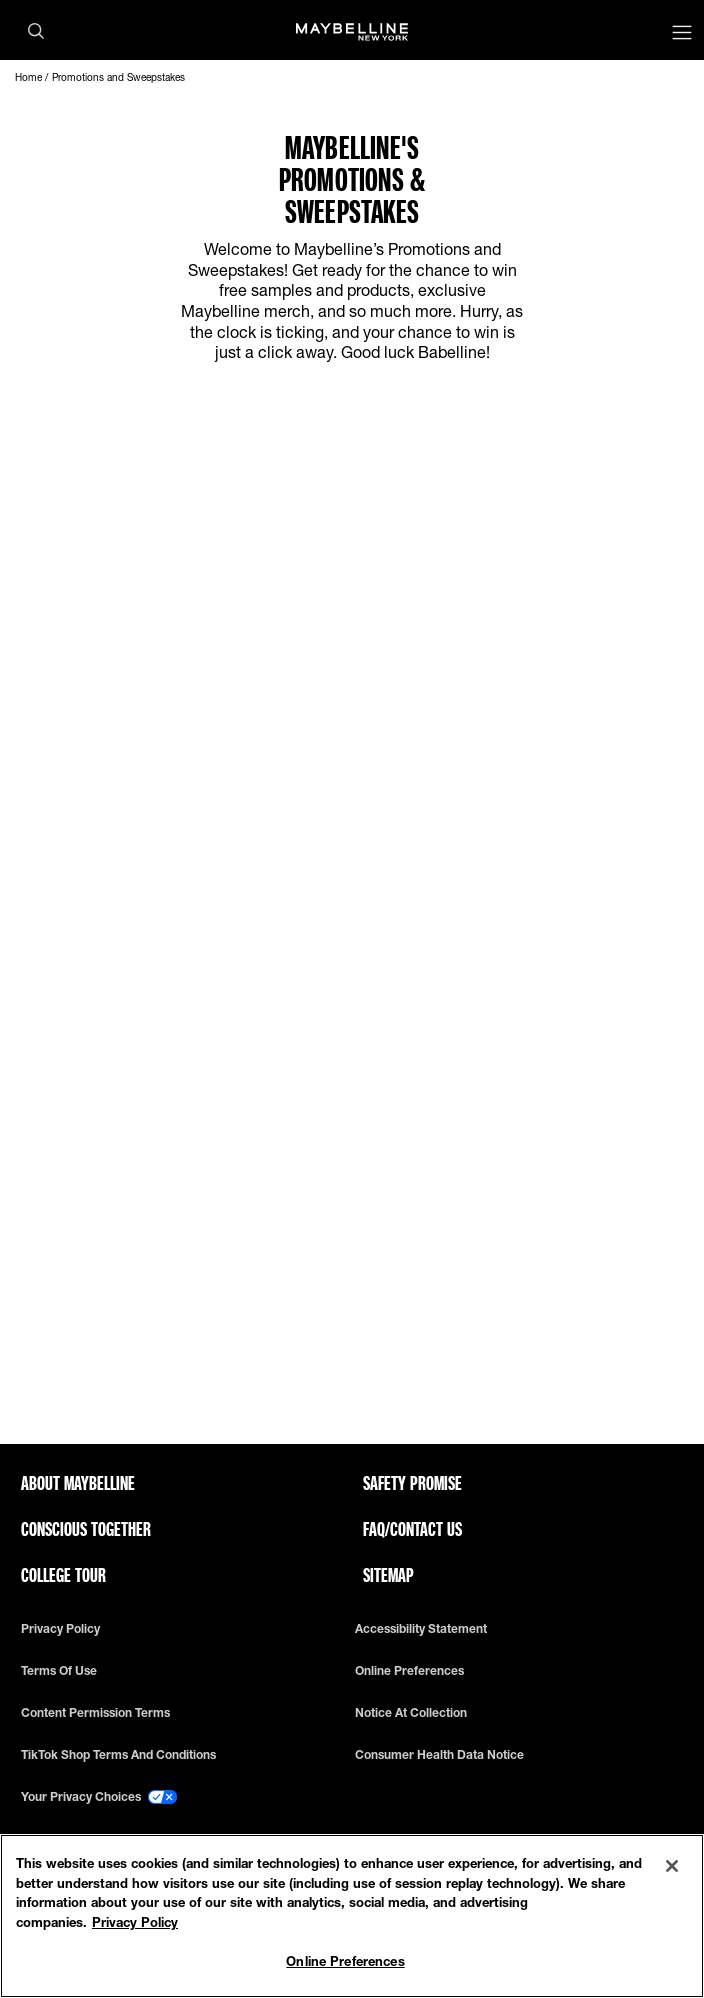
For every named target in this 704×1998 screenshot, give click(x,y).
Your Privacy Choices (99, 1797)
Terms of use (59, 1671)
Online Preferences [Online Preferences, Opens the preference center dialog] (345, 1961)
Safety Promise (412, 1483)
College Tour (63, 1575)
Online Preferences (409, 1671)
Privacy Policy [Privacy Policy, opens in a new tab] (135, 1922)
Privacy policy (60, 1629)
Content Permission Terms (95, 1713)
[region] (352, 1916)
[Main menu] (682, 34)
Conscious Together (86, 1529)
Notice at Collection (411, 1713)
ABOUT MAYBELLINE (78, 1483)
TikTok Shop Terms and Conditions (118, 1755)
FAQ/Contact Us (412, 1529)
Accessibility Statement (421, 1629)
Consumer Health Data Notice (439, 1755)
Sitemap (388, 1575)
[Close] (672, 1866)
